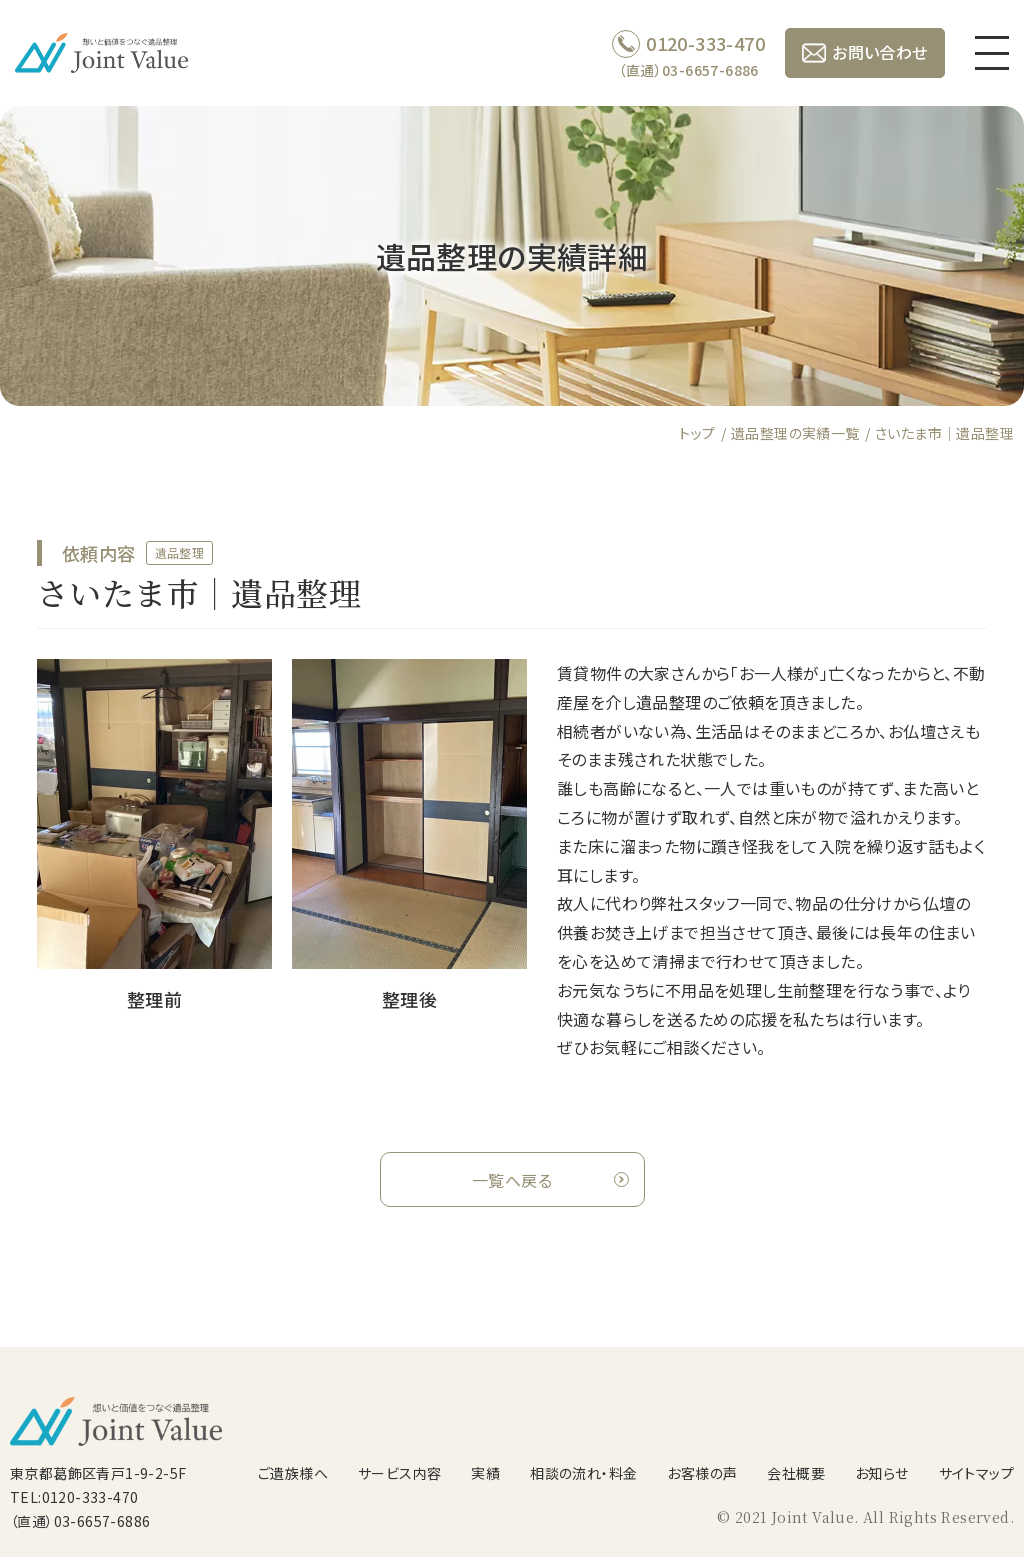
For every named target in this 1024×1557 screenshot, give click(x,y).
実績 (485, 1473)
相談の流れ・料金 (583, 1473)
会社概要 (796, 1473)
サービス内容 (399, 1473)
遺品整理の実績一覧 (795, 433)
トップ (697, 433)
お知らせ (882, 1473)
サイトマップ (976, 1473)
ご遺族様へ (293, 1473)
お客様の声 (702, 1473)
